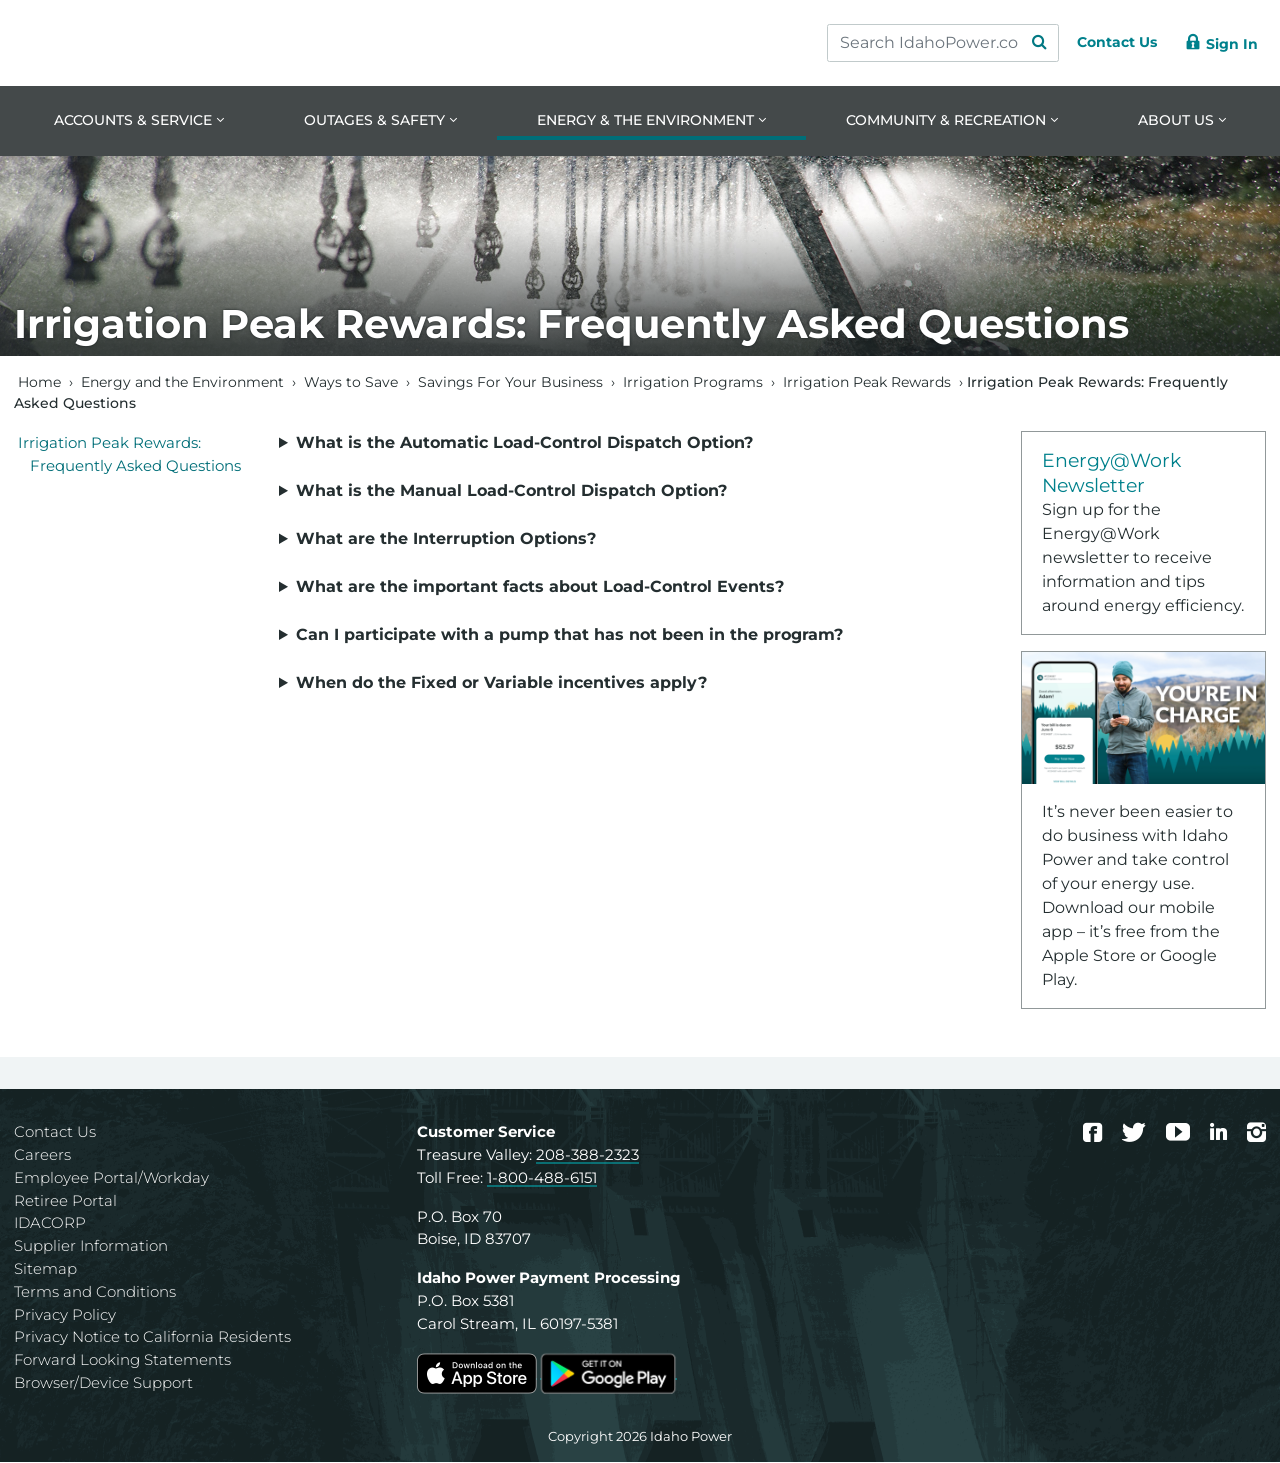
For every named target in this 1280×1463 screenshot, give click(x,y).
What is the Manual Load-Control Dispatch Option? (511, 491)
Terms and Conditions (95, 1292)
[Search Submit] (1020, 43)
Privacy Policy (65, 1315)
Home (39, 383)
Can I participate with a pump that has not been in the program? (569, 635)
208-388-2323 (587, 1156)
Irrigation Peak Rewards (867, 383)
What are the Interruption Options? (446, 539)
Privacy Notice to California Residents (152, 1338)
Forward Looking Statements (122, 1361)
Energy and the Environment (182, 383)
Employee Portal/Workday (111, 1178)
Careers (42, 1156)
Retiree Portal (65, 1201)
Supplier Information (91, 1247)
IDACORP (50, 1224)
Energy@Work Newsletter (1111, 473)
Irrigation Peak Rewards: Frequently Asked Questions (129, 456)
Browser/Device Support (103, 1384)
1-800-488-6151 (542, 1178)
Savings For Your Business (510, 383)
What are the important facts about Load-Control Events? (540, 587)
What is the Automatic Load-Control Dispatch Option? (524, 443)
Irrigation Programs (693, 383)
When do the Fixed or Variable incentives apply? (501, 683)
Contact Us (55, 1133)
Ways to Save (351, 383)
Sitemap (45, 1270)
